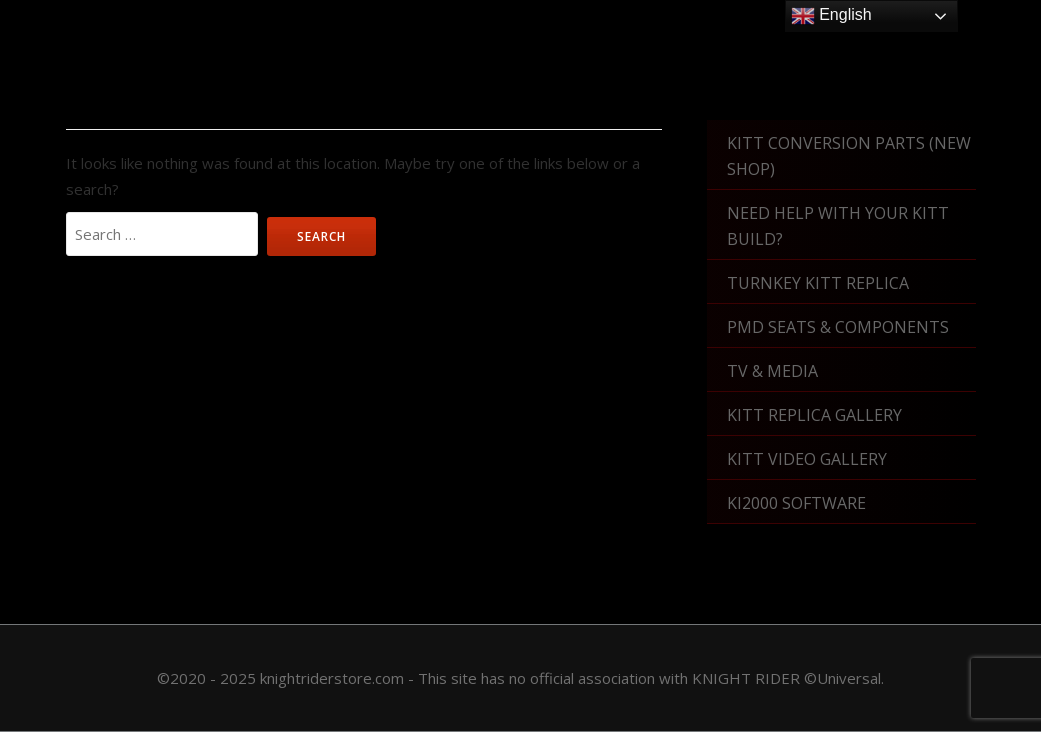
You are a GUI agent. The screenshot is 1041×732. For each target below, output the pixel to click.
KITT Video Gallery (807, 459)
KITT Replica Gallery (814, 415)
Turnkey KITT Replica (818, 283)
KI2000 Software (796, 503)
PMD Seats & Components (838, 327)
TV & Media (772, 371)
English (831, 16)
